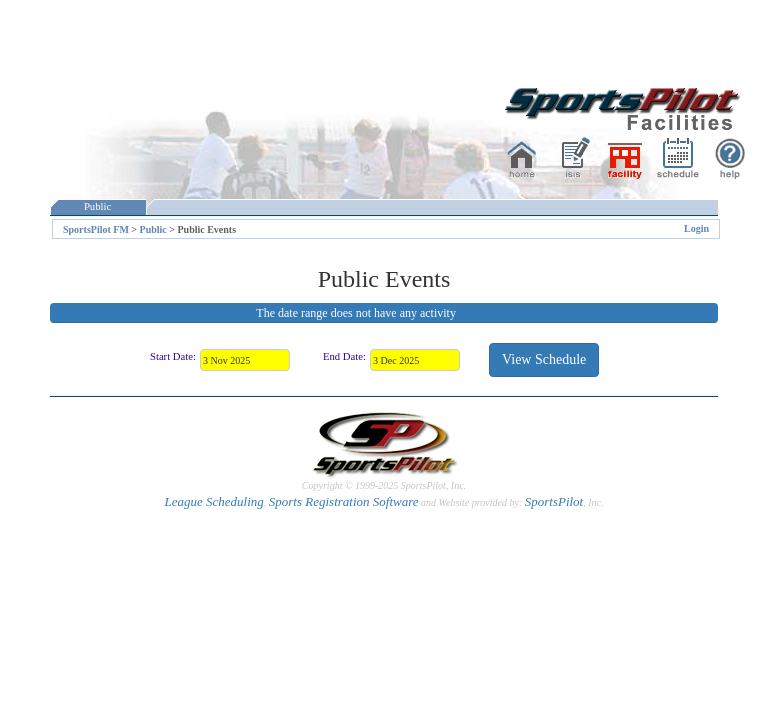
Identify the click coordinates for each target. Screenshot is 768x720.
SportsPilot (554, 501)
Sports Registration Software (344, 501)
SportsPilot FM (96, 229)
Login (696, 228)
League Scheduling (213, 501)
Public (98, 206)
